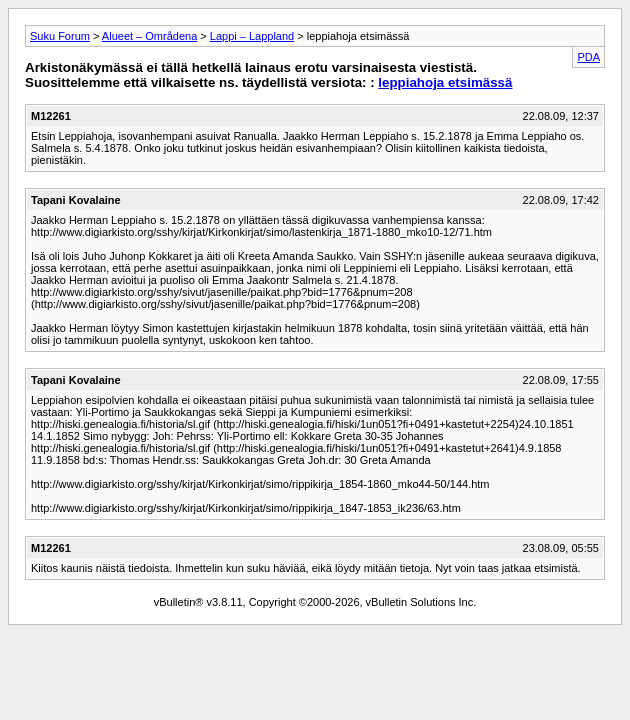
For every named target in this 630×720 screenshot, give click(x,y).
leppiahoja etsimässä (445, 82)
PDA (588, 57)
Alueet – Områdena (149, 36)
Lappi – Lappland (252, 36)
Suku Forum (60, 36)
